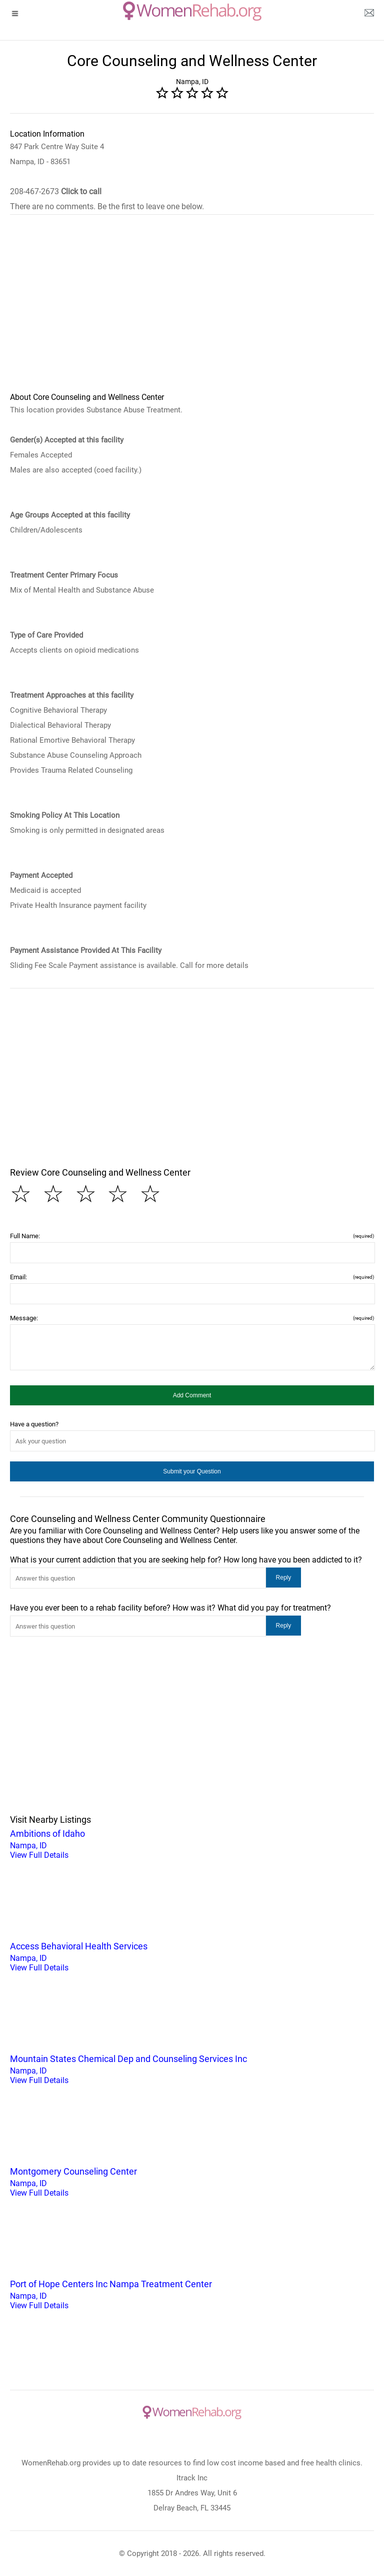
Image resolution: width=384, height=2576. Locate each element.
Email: (192, 1277)
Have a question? (34, 1424)
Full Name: (192, 1236)
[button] (192, 1395)
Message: (192, 1318)
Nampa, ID (192, 1843)
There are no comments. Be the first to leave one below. (107, 206)
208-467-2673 (56, 191)
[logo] (192, 11)
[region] (192, 310)
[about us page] (369, 15)
